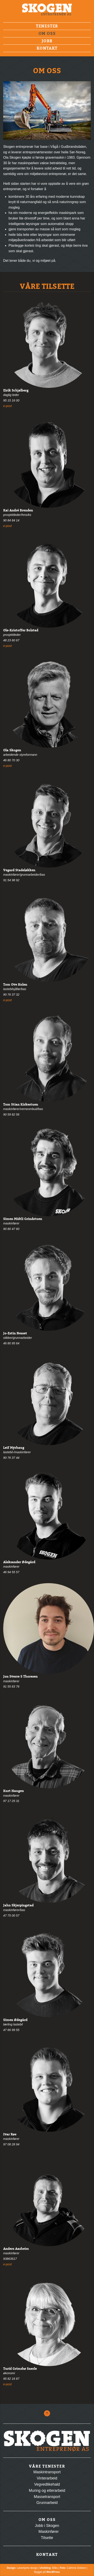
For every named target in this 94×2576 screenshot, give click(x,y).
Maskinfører (48, 2531)
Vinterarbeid (47, 2478)
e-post (7, 406)
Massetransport (47, 2497)
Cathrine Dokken (76, 2567)
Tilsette (47, 2538)
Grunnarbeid (47, 2503)
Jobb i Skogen (47, 2525)
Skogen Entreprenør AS (47, 9)
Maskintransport (47, 2472)
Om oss (47, 33)
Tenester (47, 26)
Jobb (47, 41)
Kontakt (47, 48)
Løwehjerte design (27, 2567)
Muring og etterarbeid (47, 2490)
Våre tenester (47, 2466)
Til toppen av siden (47, 2413)
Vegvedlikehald (47, 2484)
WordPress (53, 2571)
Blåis (55, 2567)
